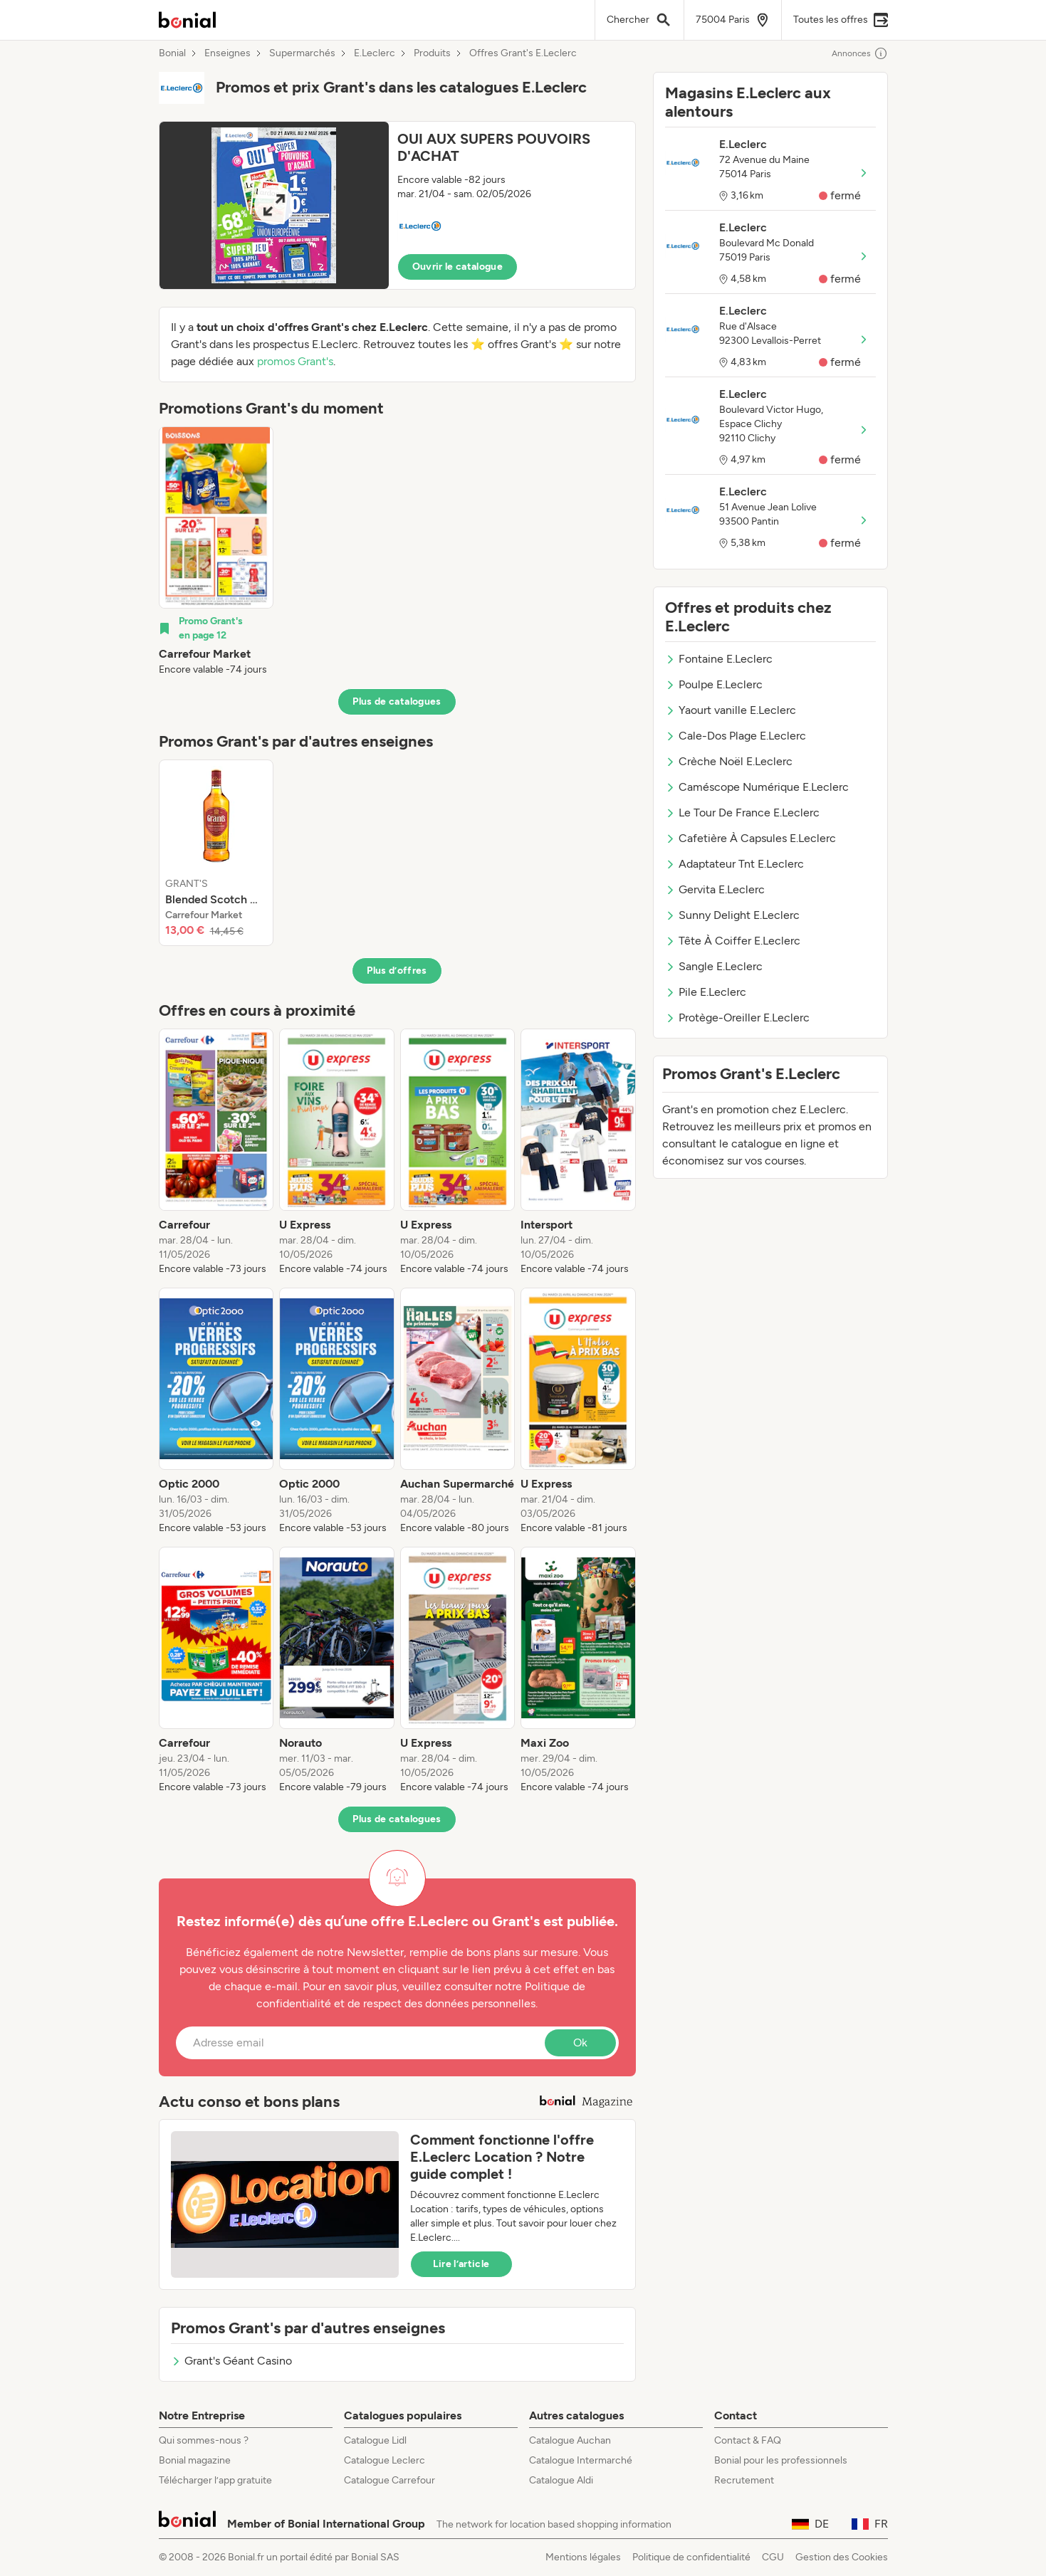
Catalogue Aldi (561, 2480)
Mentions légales (583, 2557)
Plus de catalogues (396, 701)
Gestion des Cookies (841, 2557)
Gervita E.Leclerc (715, 889)
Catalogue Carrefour (389, 2480)
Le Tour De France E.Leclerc (742, 812)
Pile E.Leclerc (705, 992)
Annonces (860, 53)
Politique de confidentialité (691, 2557)
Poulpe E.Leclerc (714, 684)
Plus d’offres (397, 970)
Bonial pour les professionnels (780, 2460)
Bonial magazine (195, 2460)
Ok (580, 2042)
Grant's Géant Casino (231, 2360)
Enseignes (227, 53)
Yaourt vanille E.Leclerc (730, 710)
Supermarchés (302, 53)
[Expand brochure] (274, 205)
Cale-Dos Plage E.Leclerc (735, 735)
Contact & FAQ (747, 2440)
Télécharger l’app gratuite (215, 2480)
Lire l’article (461, 2264)
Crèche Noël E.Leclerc (729, 761)
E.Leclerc (374, 53)
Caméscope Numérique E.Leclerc (757, 787)
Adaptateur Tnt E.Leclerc (734, 864)
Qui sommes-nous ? (204, 2440)
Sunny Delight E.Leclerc (732, 915)
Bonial (172, 53)
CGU (773, 2557)
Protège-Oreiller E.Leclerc (737, 1017)
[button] (397, 205)
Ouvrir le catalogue (457, 267)
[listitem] (216, 551)
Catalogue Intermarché (580, 2460)
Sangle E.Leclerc (714, 966)
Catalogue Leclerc (384, 2460)
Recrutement (744, 2480)
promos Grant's (295, 361)
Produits (432, 53)
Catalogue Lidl (375, 2440)
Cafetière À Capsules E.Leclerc (750, 838)
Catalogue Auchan (570, 2440)
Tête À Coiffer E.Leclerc (732, 940)
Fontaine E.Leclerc (719, 659)
